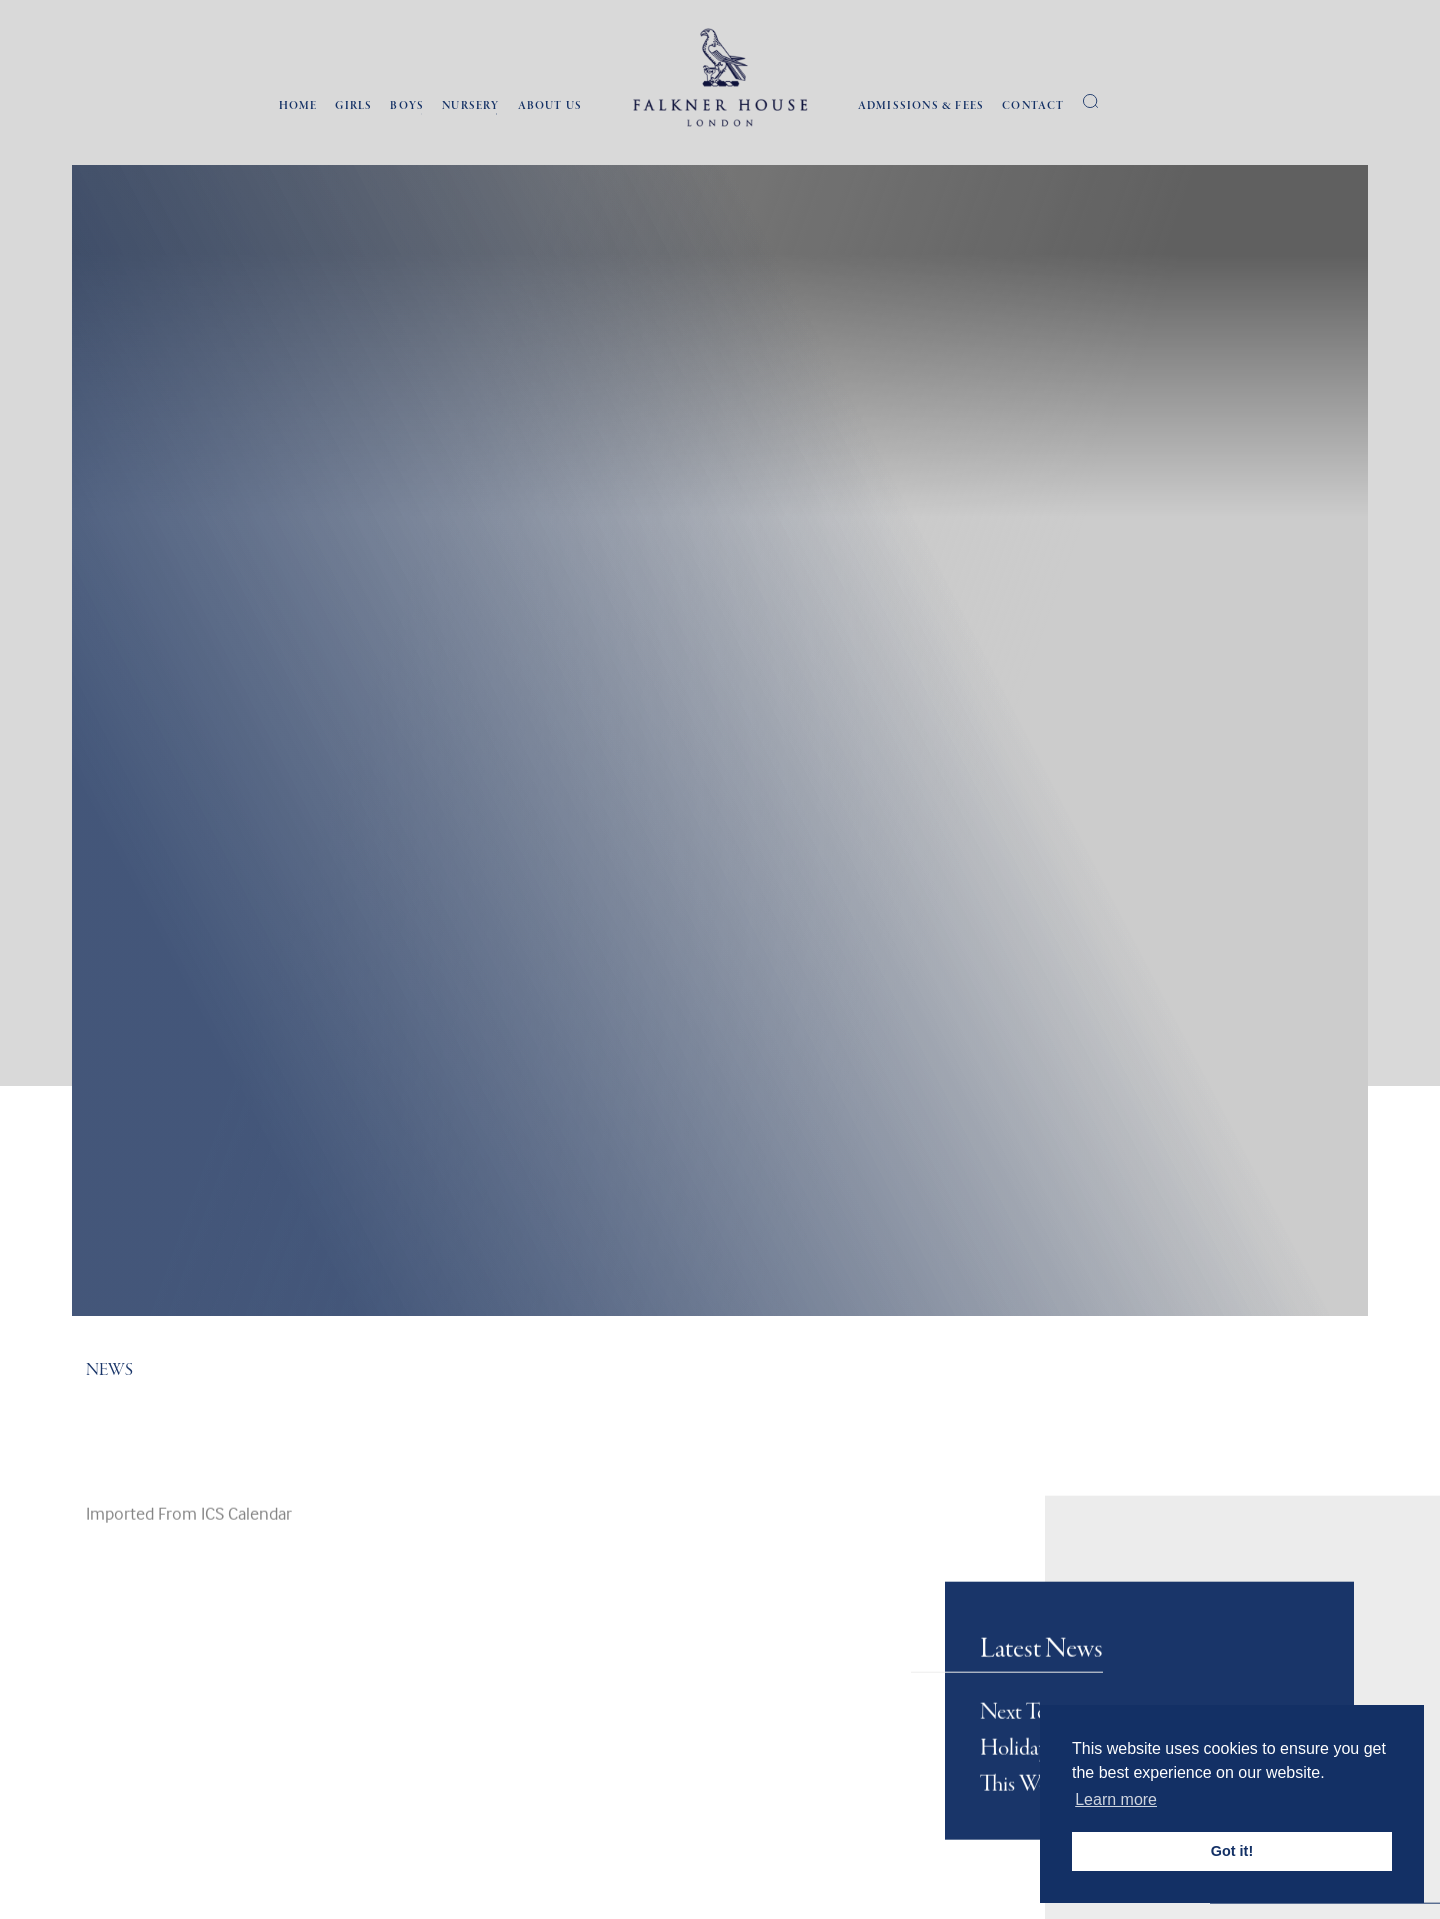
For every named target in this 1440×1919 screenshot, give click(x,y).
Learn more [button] (1116, 1799)
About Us (550, 106)
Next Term (1025, 1803)
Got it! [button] (1232, 1851)
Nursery (470, 106)
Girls (353, 106)
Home (298, 106)
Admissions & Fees (921, 106)
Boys (407, 106)
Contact (1033, 106)
